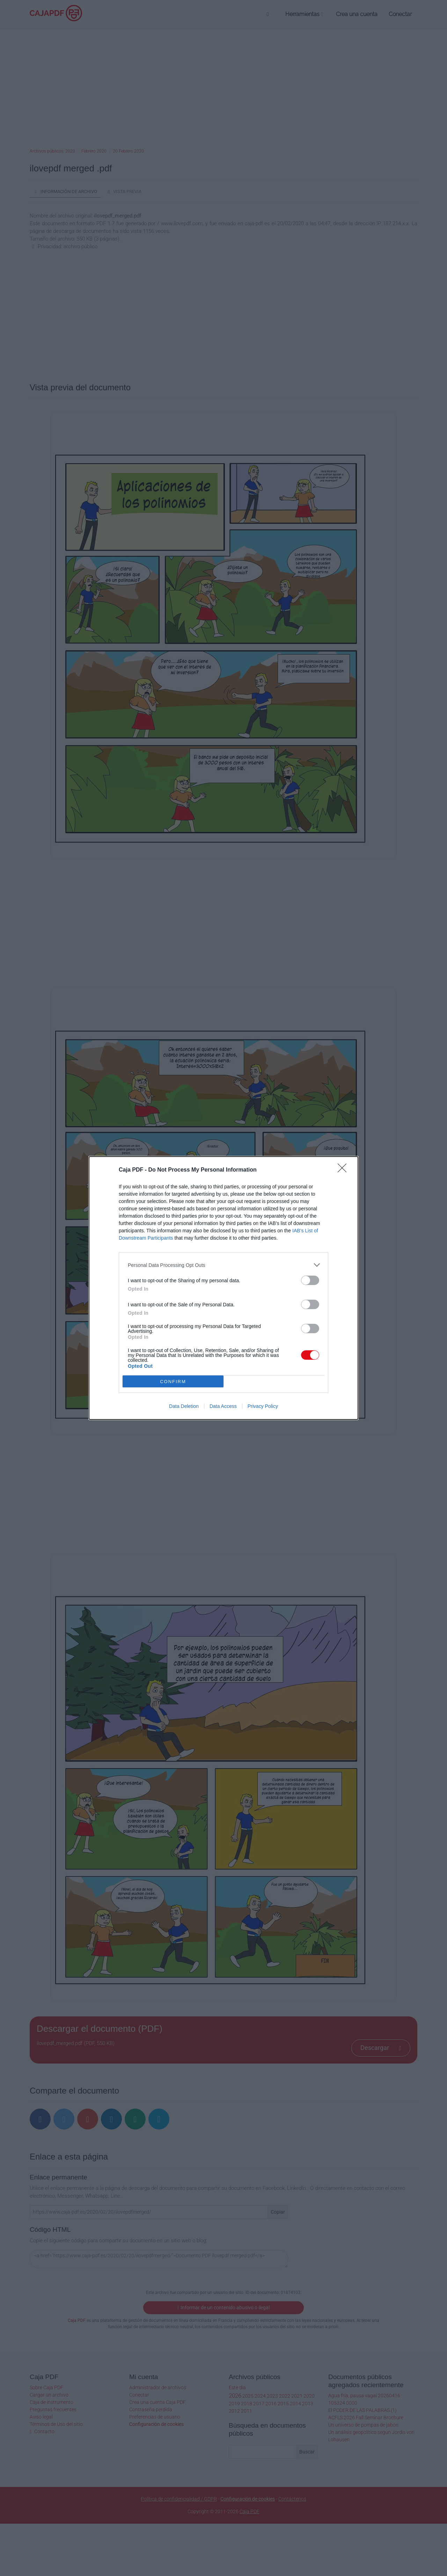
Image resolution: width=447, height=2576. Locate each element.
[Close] (344, 1170)
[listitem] (223, 1265)
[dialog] (223, 1288)
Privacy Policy (263, 1406)
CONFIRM (173, 1381)
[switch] (310, 1280)
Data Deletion (184, 1406)
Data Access (223, 1406)
